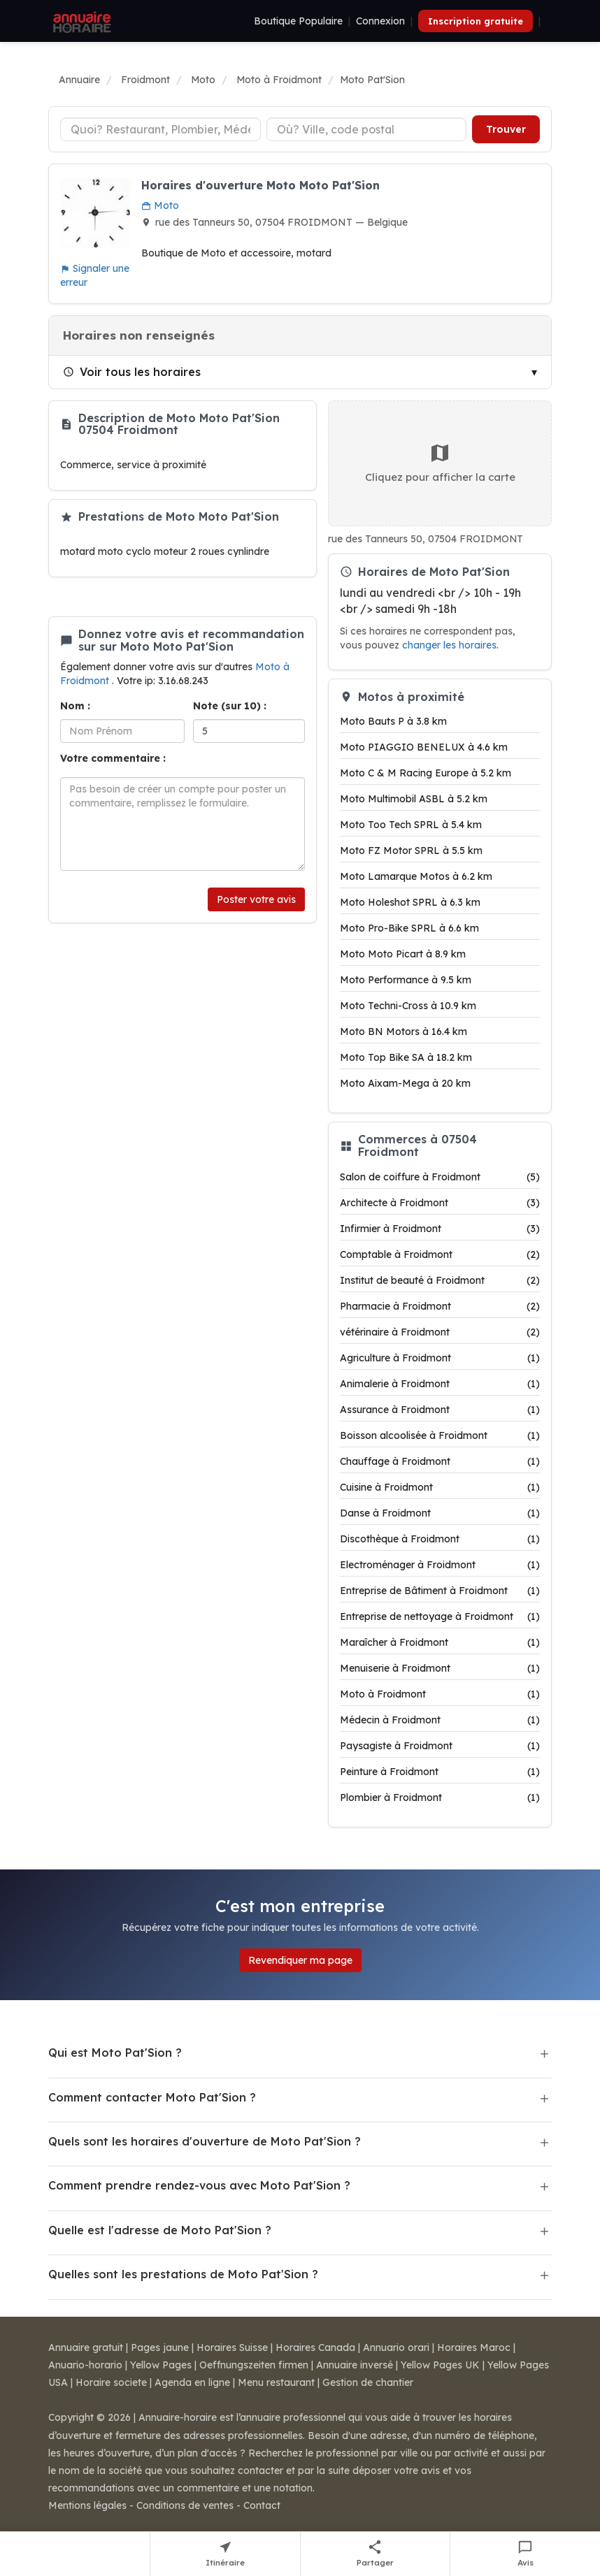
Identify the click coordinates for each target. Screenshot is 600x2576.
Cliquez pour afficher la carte (440, 463)
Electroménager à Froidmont (440, 1565)
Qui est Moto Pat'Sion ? (115, 2053)
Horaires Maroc (473, 2347)
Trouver (506, 129)
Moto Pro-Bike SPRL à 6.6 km (409, 928)
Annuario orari (396, 2347)
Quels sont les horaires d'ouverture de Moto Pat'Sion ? (204, 2141)
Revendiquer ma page (300, 1960)
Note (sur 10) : (229, 706)
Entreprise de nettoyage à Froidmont (440, 1616)
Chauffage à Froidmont (440, 1461)
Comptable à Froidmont (440, 1254)
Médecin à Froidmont (440, 1720)
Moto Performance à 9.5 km (405, 980)
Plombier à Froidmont (440, 1797)
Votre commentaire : (113, 758)
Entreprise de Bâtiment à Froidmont (440, 1591)
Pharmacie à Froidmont (440, 1306)
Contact (261, 2505)
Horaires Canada (315, 2347)
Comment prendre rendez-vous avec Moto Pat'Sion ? (199, 2185)
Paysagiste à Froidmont (440, 1746)
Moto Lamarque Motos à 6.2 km (416, 876)
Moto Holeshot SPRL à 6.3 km (410, 902)
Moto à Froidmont (440, 1694)
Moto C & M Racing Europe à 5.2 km (425, 773)
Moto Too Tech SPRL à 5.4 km (411, 824)
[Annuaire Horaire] (80, 21)
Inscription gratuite (475, 21)
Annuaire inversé (354, 2365)
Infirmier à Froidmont (440, 1229)
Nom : (75, 706)
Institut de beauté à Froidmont (440, 1280)
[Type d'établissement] (160, 129)
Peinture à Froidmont (440, 1772)
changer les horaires (449, 645)
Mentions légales (87, 2505)
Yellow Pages (161, 2365)
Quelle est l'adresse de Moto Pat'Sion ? (159, 2230)
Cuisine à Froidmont (440, 1487)
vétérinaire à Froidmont (440, 1332)
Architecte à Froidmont (440, 1203)
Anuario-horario (85, 2365)
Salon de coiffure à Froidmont (440, 1177)
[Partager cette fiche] (376, 2554)
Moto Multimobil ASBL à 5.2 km (413, 799)
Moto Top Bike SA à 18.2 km (406, 1057)
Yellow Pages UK (440, 2365)
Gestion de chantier (367, 2382)
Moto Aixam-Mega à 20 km (405, 1083)
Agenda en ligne (192, 2382)
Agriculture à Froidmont (440, 1358)
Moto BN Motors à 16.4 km (403, 1031)
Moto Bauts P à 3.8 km (393, 721)
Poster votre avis (256, 899)
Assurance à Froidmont (440, 1410)
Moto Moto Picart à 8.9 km (403, 954)
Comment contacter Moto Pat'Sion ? (152, 2097)
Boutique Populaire (298, 21)
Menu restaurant (276, 2382)
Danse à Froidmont (440, 1513)
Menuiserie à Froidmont (440, 1668)
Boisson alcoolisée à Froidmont (440, 1435)
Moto (160, 205)
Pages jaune (160, 2347)
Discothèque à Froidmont (440, 1539)
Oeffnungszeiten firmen (253, 2365)
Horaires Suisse (232, 2347)
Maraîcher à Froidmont (440, 1642)
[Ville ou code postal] (366, 129)
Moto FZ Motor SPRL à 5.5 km (411, 850)
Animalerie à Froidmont (440, 1384)
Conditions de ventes (185, 2505)
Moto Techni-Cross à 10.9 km (408, 1005)
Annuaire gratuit (85, 2347)
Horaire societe (111, 2382)
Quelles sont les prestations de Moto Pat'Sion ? (183, 2274)
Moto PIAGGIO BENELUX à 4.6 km (424, 747)
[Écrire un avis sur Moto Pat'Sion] (525, 2554)
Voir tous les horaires (132, 372)
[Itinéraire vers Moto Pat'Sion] (225, 2554)
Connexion (380, 21)
